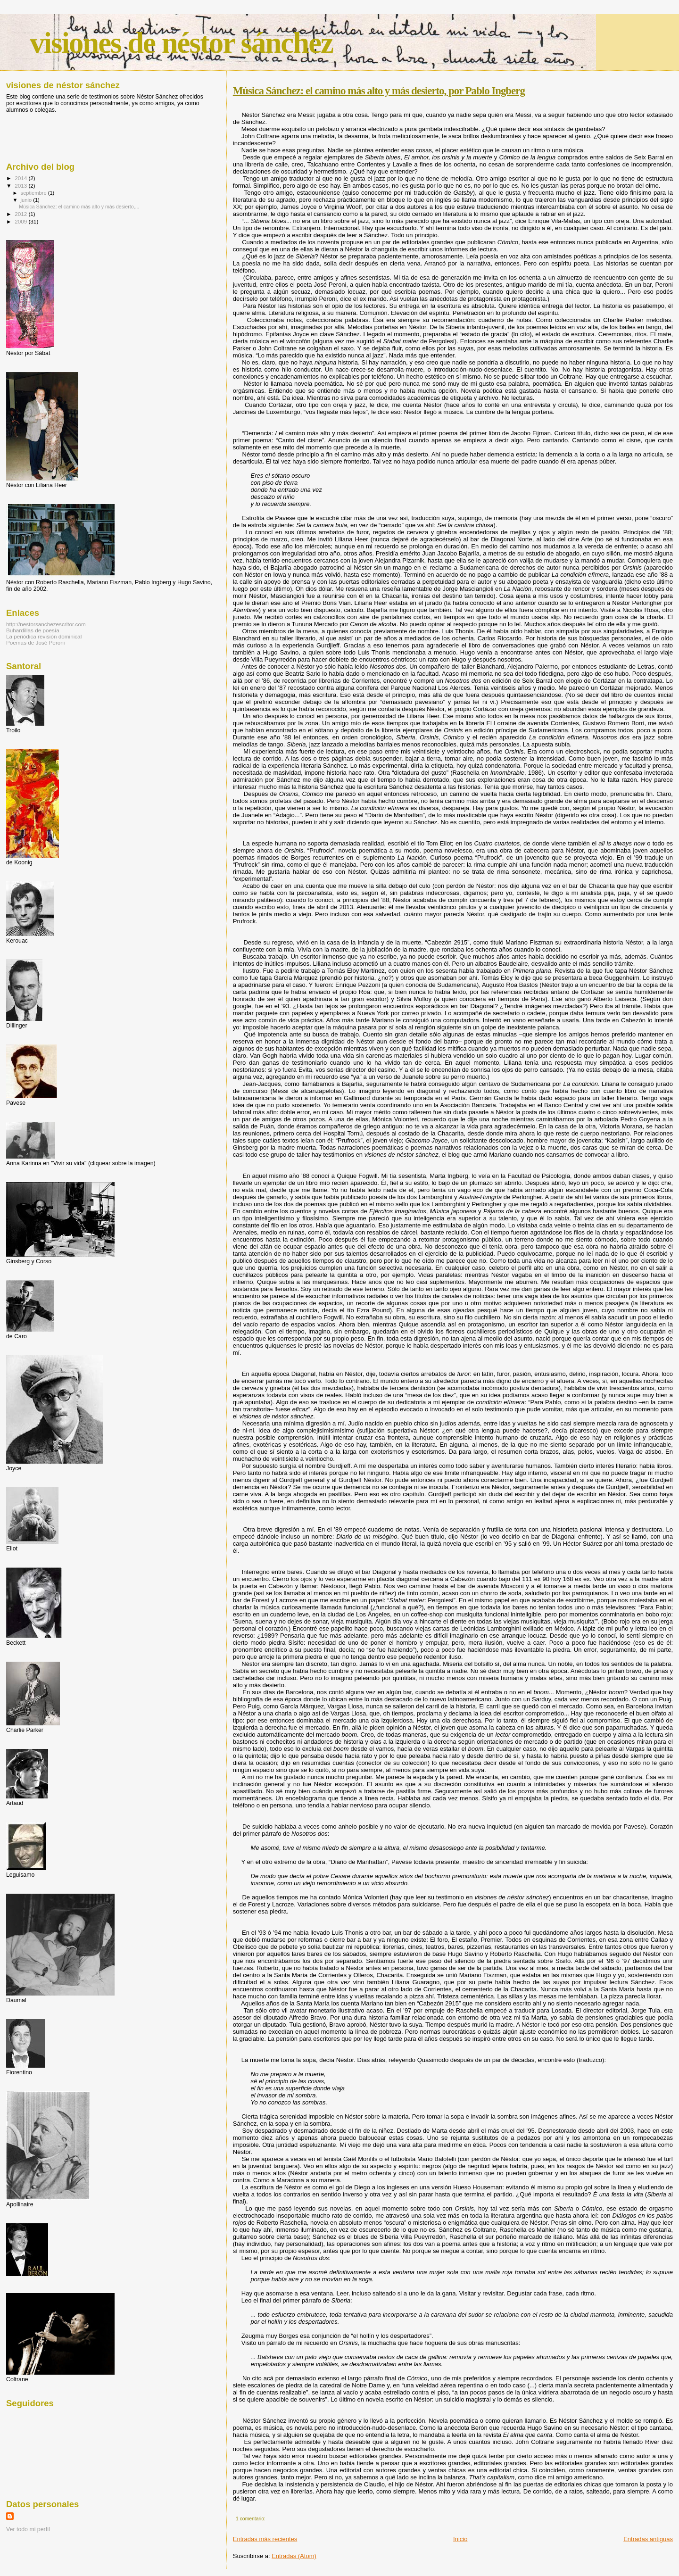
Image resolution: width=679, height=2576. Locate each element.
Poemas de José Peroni (35, 642)
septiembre (34, 193)
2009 (21, 221)
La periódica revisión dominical (44, 636)
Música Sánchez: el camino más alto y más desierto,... (79, 206)
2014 (21, 178)
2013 (21, 185)
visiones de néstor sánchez (181, 42)
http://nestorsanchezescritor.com (46, 624)
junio (27, 200)
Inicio (460, 2539)
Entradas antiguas (648, 2539)
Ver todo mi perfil (28, 2529)
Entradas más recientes (265, 2539)
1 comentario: (251, 2518)
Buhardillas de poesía (32, 630)
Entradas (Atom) (294, 2555)
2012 (21, 214)
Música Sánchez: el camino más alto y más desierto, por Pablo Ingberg (379, 91)
